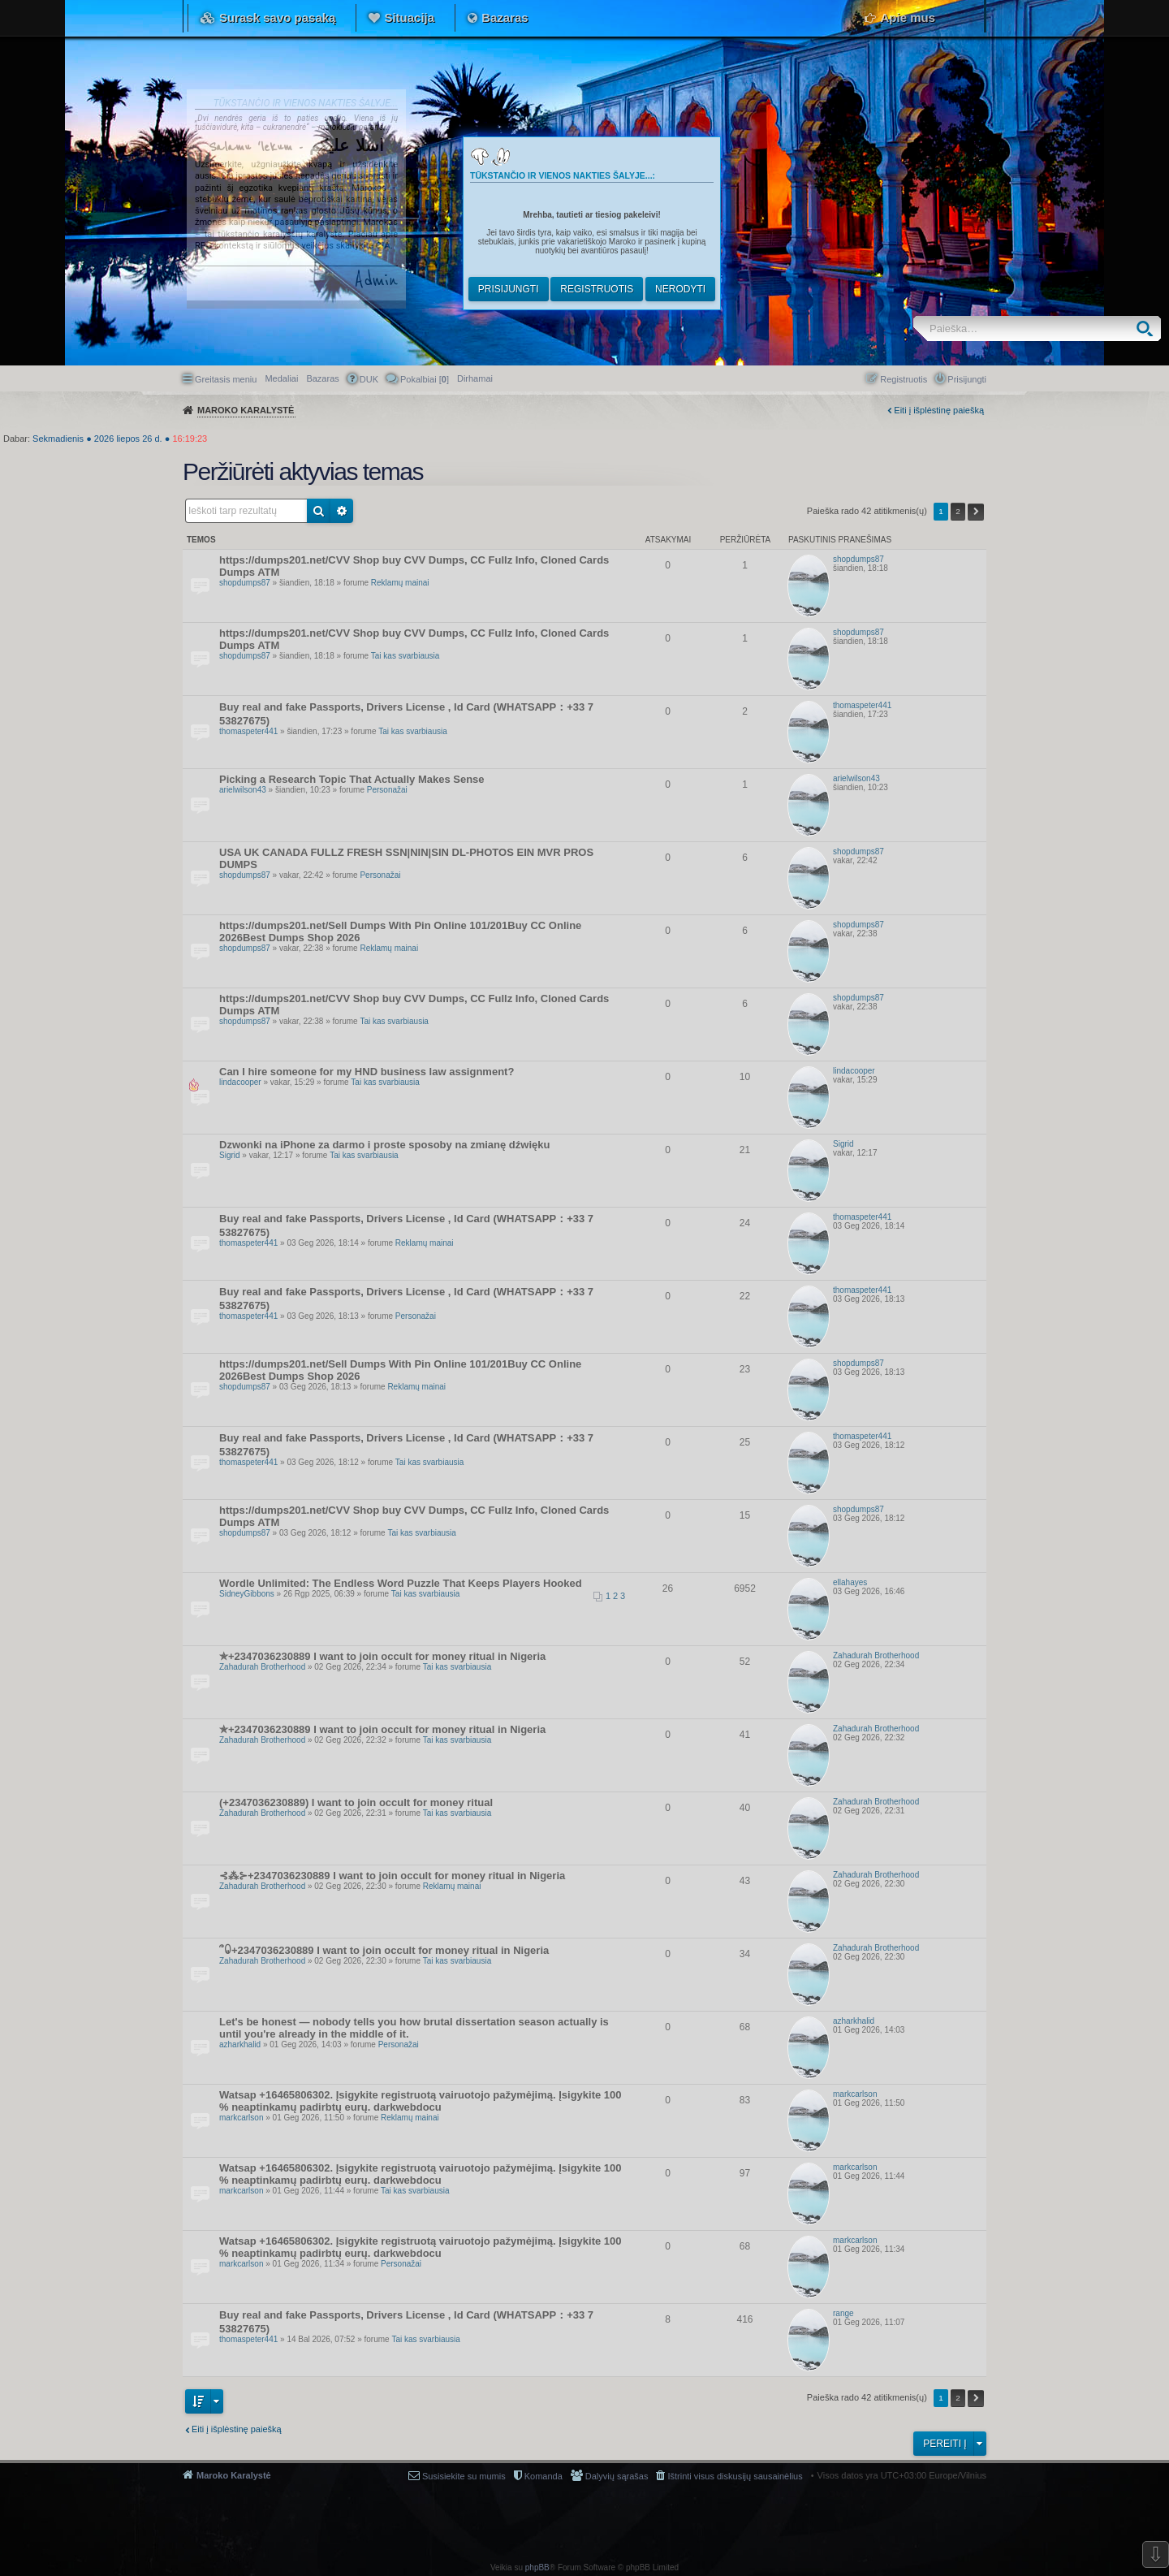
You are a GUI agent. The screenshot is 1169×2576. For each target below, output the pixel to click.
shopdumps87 (244, 582)
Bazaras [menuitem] (322, 378)
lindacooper (240, 1082)
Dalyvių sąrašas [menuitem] (617, 2476)
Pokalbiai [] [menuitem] (424, 379)
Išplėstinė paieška (341, 511)
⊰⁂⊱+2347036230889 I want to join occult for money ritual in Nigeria (392, 1875)
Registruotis (596, 289)
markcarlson (241, 2117)
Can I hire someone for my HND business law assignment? (366, 1071)
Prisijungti (508, 289)
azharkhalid (240, 2044)
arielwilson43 (242, 789)
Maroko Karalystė (233, 2475)
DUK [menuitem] (369, 379)
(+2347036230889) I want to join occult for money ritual (356, 1802)
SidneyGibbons (246, 1593)
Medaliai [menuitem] (281, 378)
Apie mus (907, 17)
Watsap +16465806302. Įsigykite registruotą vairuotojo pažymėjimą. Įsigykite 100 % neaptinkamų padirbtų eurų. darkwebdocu (420, 2101)
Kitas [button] (976, 512)
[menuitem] (475, 378)
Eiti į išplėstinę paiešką (939, 410)
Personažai (387, 789)
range (843, 2313)
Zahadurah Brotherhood (262, 1666)
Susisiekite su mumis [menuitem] (464, 2476)
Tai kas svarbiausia (405, 655)
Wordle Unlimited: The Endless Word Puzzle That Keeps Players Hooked (400, 1583)
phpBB (537, 2567)
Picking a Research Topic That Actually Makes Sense (352, 779)
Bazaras (504, 17)
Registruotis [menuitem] (903, 379)
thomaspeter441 (248, 731)
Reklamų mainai (400, 582)
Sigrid (229, 1155)
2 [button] (957, 511)
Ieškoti (1148, 328)
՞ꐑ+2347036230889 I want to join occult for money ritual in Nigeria (384, 1950)
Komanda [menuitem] (543, 2476)
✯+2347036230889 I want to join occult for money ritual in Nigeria (382, 1656)
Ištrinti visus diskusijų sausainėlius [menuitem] (734, 2476)
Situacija (409, 17)
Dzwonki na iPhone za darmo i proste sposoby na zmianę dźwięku (384, 1145)
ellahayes (850, 1582)
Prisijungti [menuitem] (966, 379)
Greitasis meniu (226, 379)
